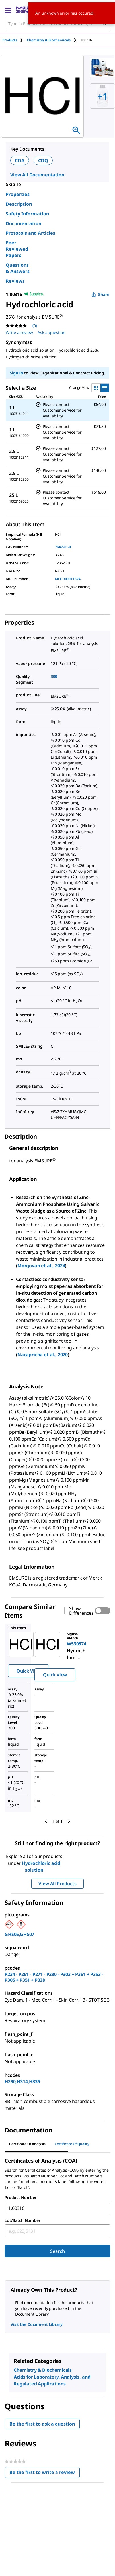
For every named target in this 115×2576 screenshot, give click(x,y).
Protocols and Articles (30, 233)
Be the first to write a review (44, 2473)
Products (9, 40)
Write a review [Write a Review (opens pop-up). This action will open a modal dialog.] (19, 332)
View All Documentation (37, 175)
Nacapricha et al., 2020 (42, 1354)
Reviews (15, 281)
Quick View (28, 1671)
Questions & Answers (18, 268)
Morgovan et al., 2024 (41, 1265)
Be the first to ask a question (42, 2424)
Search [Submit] (57, 2251)
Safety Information (27, 214)
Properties (18, 194)
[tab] (14, 40)
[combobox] (57, 2208)
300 (54, 676)
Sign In (16, 373)
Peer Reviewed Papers (17, 249)
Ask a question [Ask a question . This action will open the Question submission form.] (51, 332)
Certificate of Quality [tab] (72, 2143)
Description (19, 204)
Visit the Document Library (36, 2324)
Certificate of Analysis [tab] (27, 2143)
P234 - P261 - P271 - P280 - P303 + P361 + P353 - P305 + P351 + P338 (54, 1977)
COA (19, 160)
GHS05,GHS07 (19, 1934)
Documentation (23, 223)
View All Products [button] (57, 1883)
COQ (43, 160)
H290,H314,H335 (22, 2081)
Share (100, 294)
